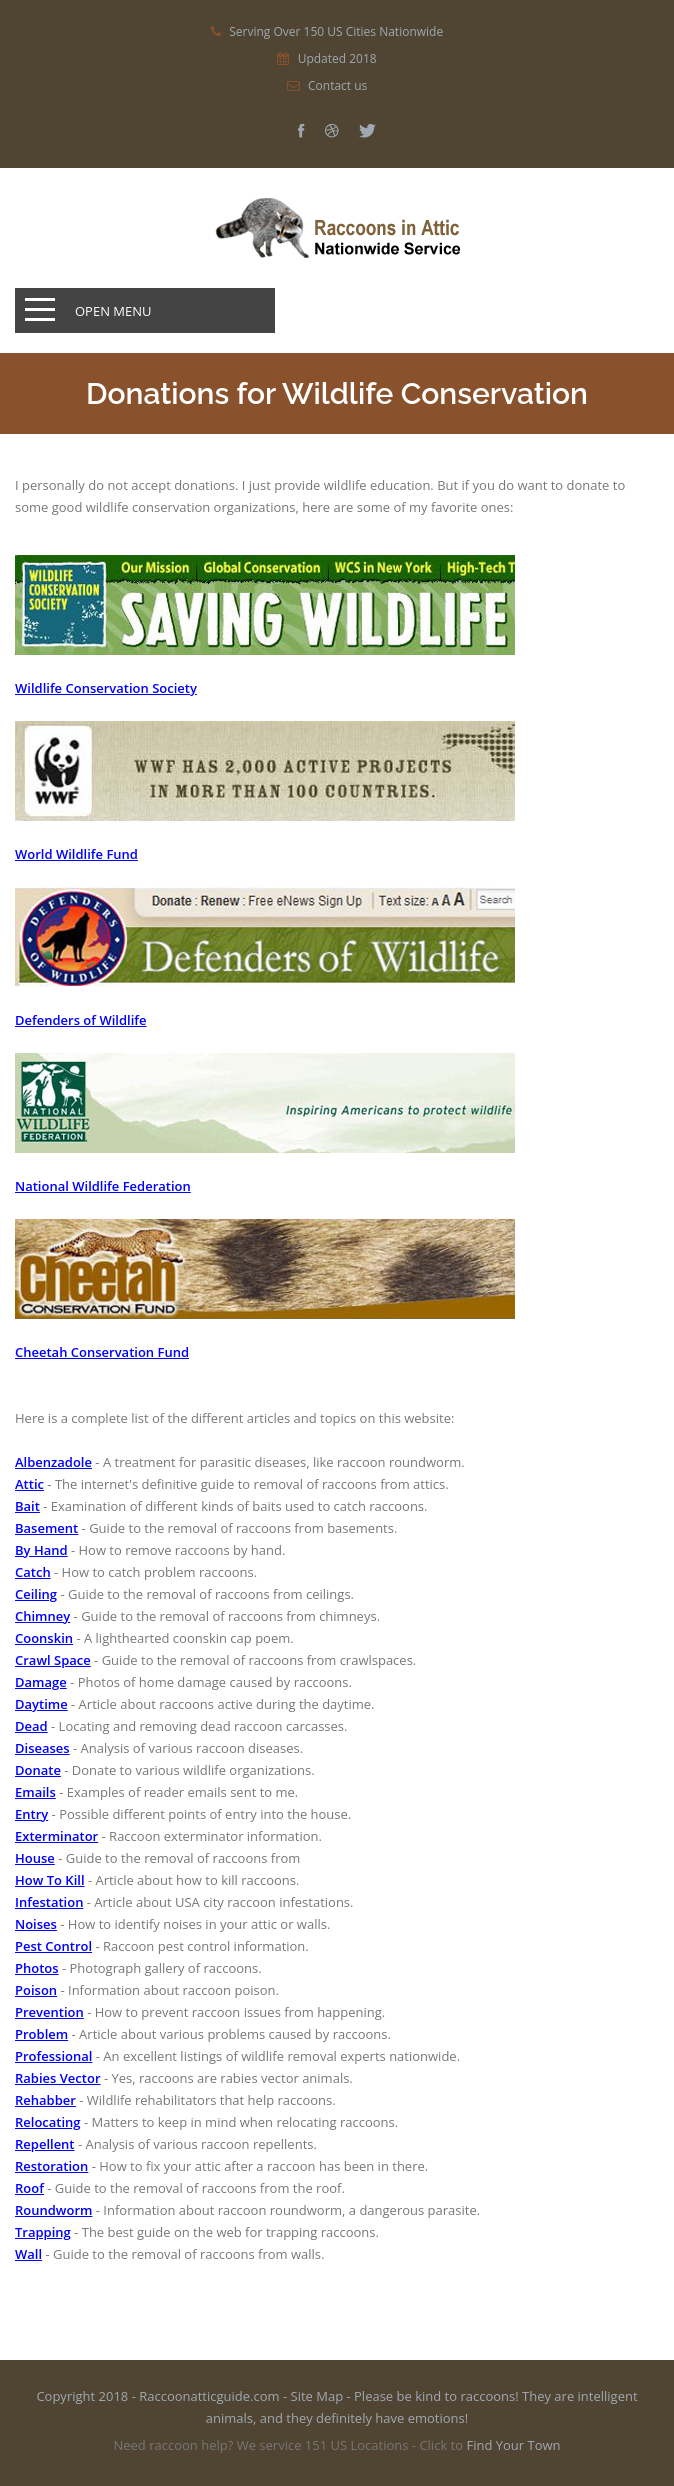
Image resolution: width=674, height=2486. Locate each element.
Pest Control (53, 1946)
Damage (41, 1682)
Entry (31, 1814)
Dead (31, 1726)
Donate (38, 1770)
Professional (53, 2056)
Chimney (42, 1616)
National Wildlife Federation (103, 1186)
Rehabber (45, 2100)
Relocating (48, 2122)
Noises (36, 1924)
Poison (36, 1990)
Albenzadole (53, 1462)
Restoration (51, 2166)
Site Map (317, 2396)
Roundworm (53, 2210)
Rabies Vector (58, 2078)
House (35, 1858)
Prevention (49, 2012)
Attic (29, 1484)
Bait (27, 1506)
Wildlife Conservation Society (106, 688)
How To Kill (50, 1880)
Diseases (42, 1748)
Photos (37, 1968)
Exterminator (56, 1836)
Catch (33, 1572)
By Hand (41, 1550)
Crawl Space (53, 1660)
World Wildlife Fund (76, 854)
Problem (41, 2034)
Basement (46, 1528)
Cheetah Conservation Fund (102, 1352)
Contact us (337, 86)
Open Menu (113, 311)
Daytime (41, 1704)
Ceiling (36, 1594)
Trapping (43, 2232)
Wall (28, 2254)
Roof (29, 2188)
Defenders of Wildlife (80, 1020)
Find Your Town (513, 2445)
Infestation (49, 1902)
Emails (35, 1792)
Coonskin (44, 1638)
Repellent (45, 2144)
